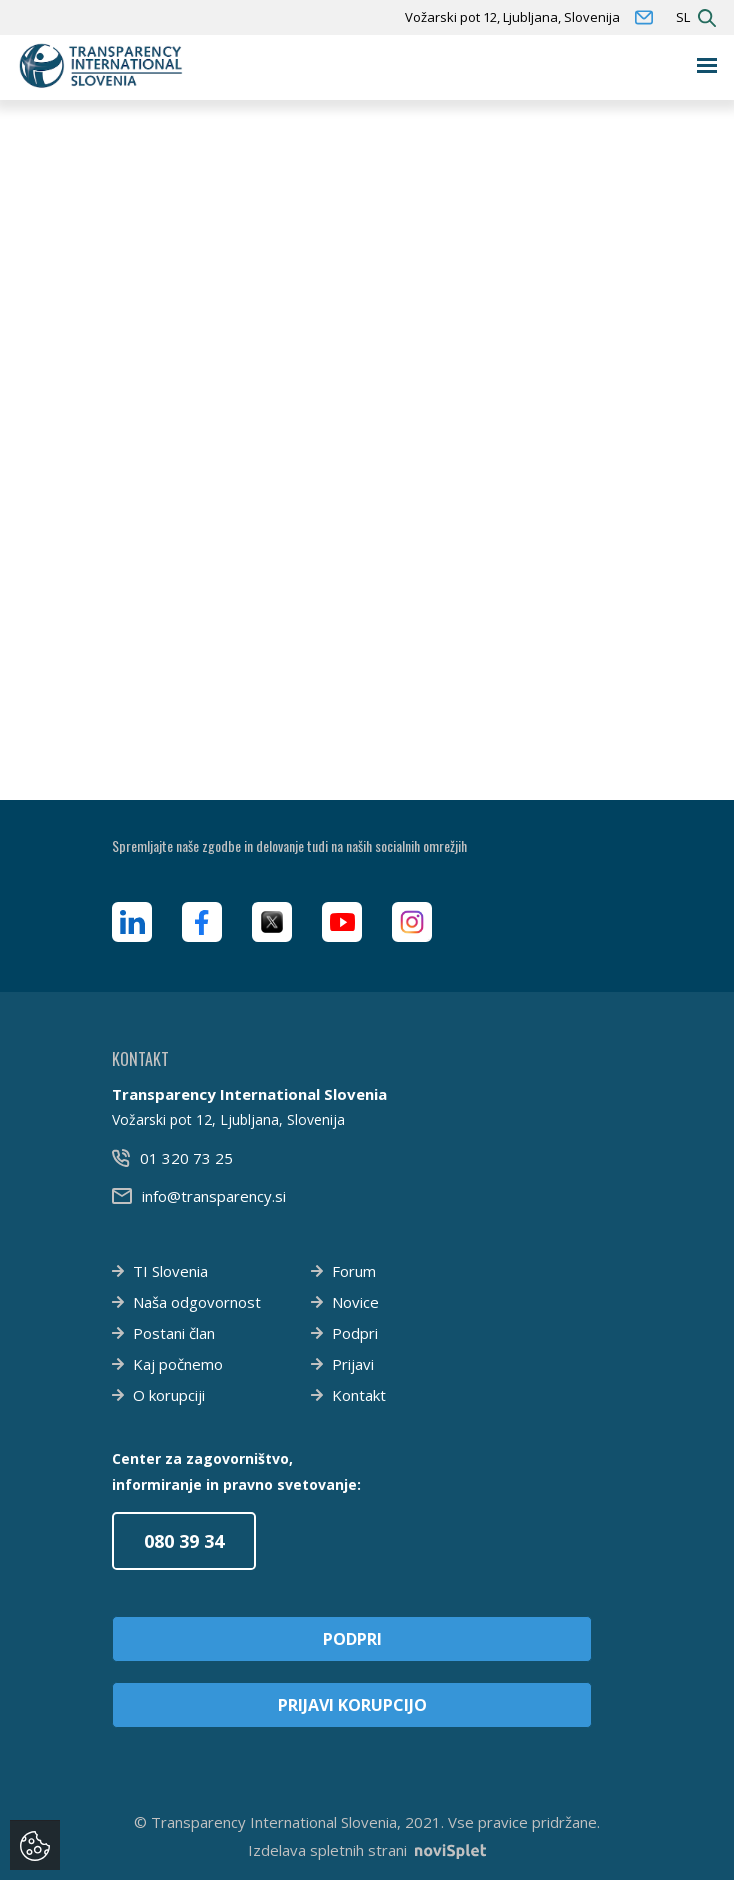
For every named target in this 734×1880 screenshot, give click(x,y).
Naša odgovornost (197, 1302)
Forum (354, 1271)
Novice (355, 1302)
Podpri (355, 1333)
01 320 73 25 (186, 1158)
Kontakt (359, 1395)
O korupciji (169, 1395)
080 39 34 (184, 1541)
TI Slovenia (170, 1271)
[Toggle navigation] (707, 65)
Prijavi (353, 1364)
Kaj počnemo (178, 1364)
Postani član (174, 1333)
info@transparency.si (214, 1196)
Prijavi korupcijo (352, 1705)
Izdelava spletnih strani (367, 1850)
